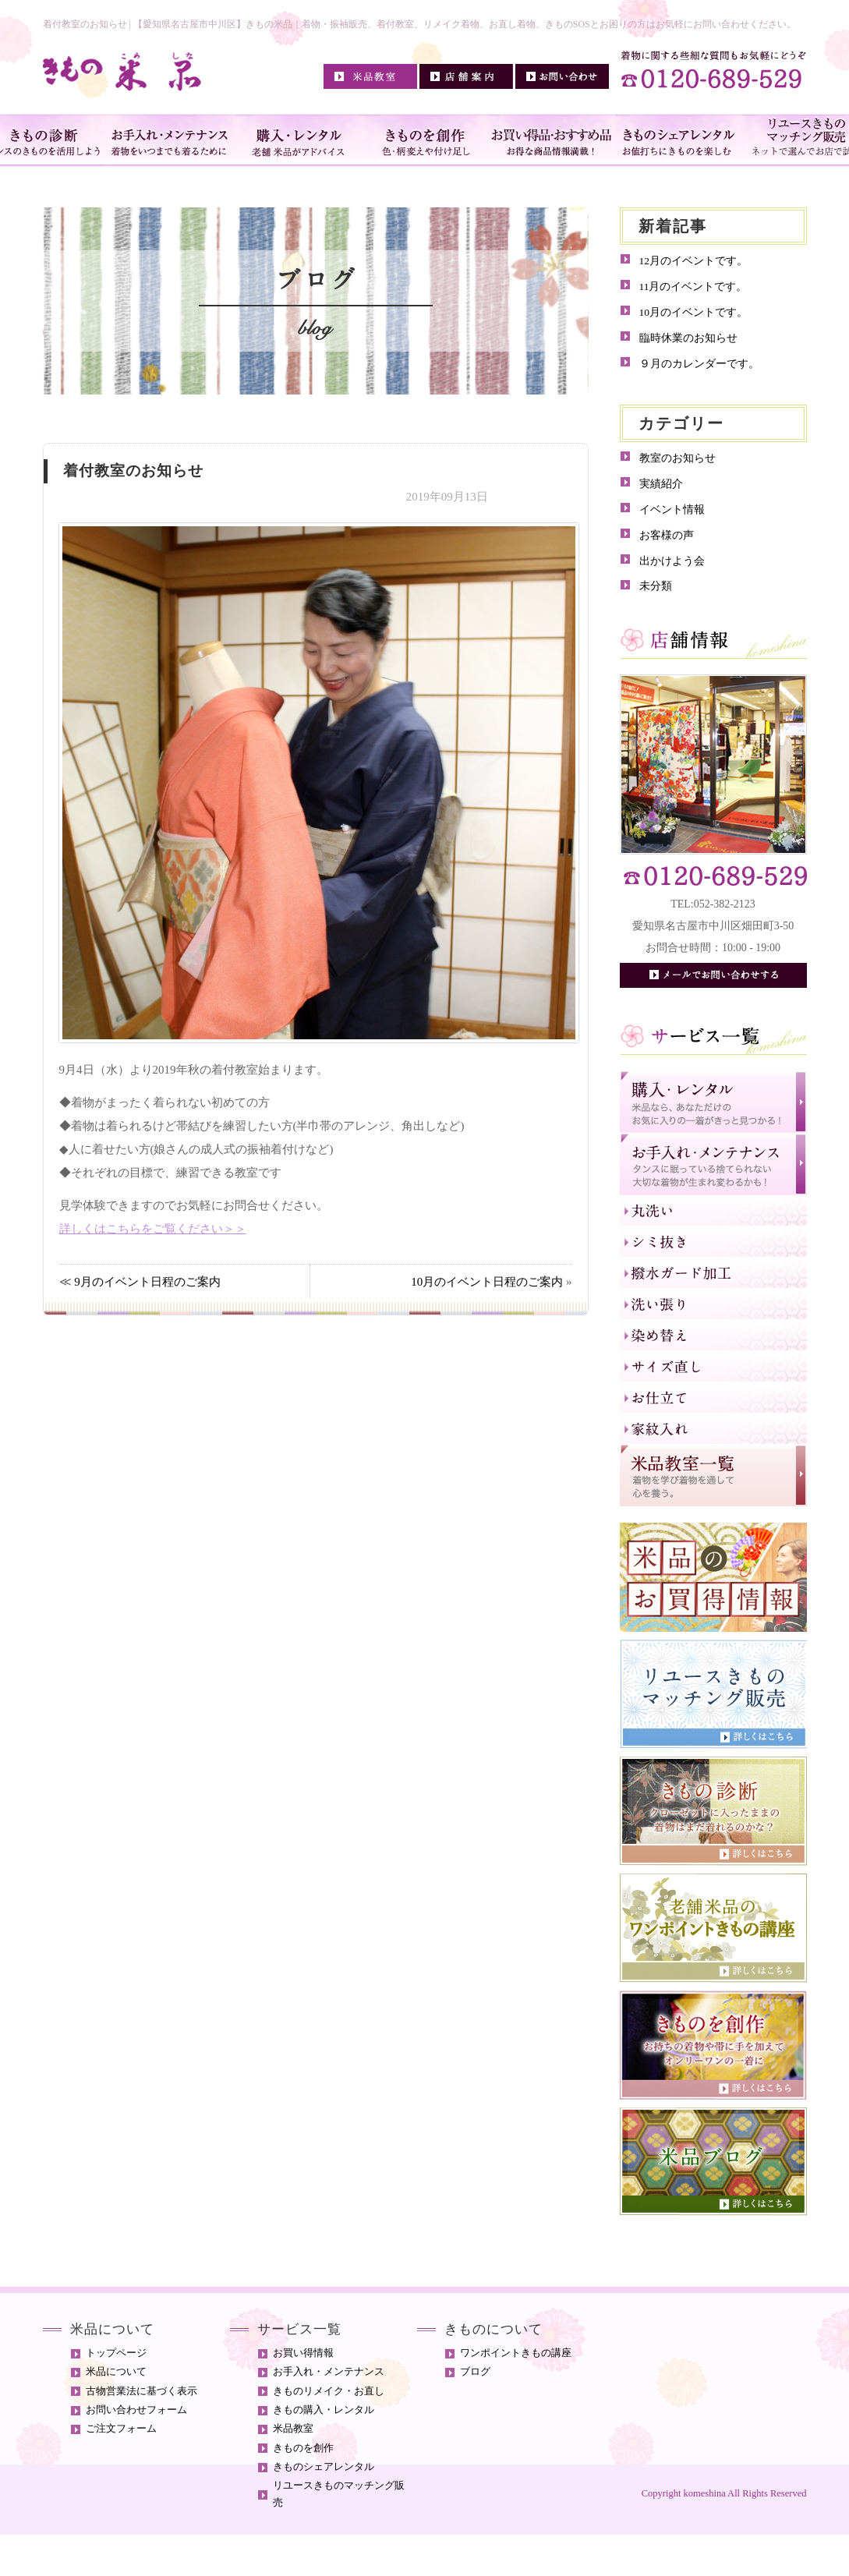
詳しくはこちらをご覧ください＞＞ (152, 1229)
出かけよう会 (672, 561)
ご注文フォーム (121, 2428)
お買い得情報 (303, 2353)
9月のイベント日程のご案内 (147, 1282)
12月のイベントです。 (693, 261)
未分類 (655, 586)
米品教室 (293, 2428)
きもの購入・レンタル (323, 2409)
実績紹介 (661, 484)
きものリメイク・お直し (328, 2391)
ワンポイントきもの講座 (515, 2353)
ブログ (475, 2371)
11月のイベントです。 (693, 286)
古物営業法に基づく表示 (141, 2391)
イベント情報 (672, 509)
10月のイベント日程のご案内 (487, 1282)
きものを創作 (303, 2448)
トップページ (116, 2353)
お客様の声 (666, 535)
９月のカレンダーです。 (699, 364)
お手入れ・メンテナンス (328, 2371)
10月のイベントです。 (693, 312)
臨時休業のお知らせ (688, 338)
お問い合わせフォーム (136, 2409)
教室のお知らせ (677, 458)
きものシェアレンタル (323, 2466)
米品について (116, 2371)
